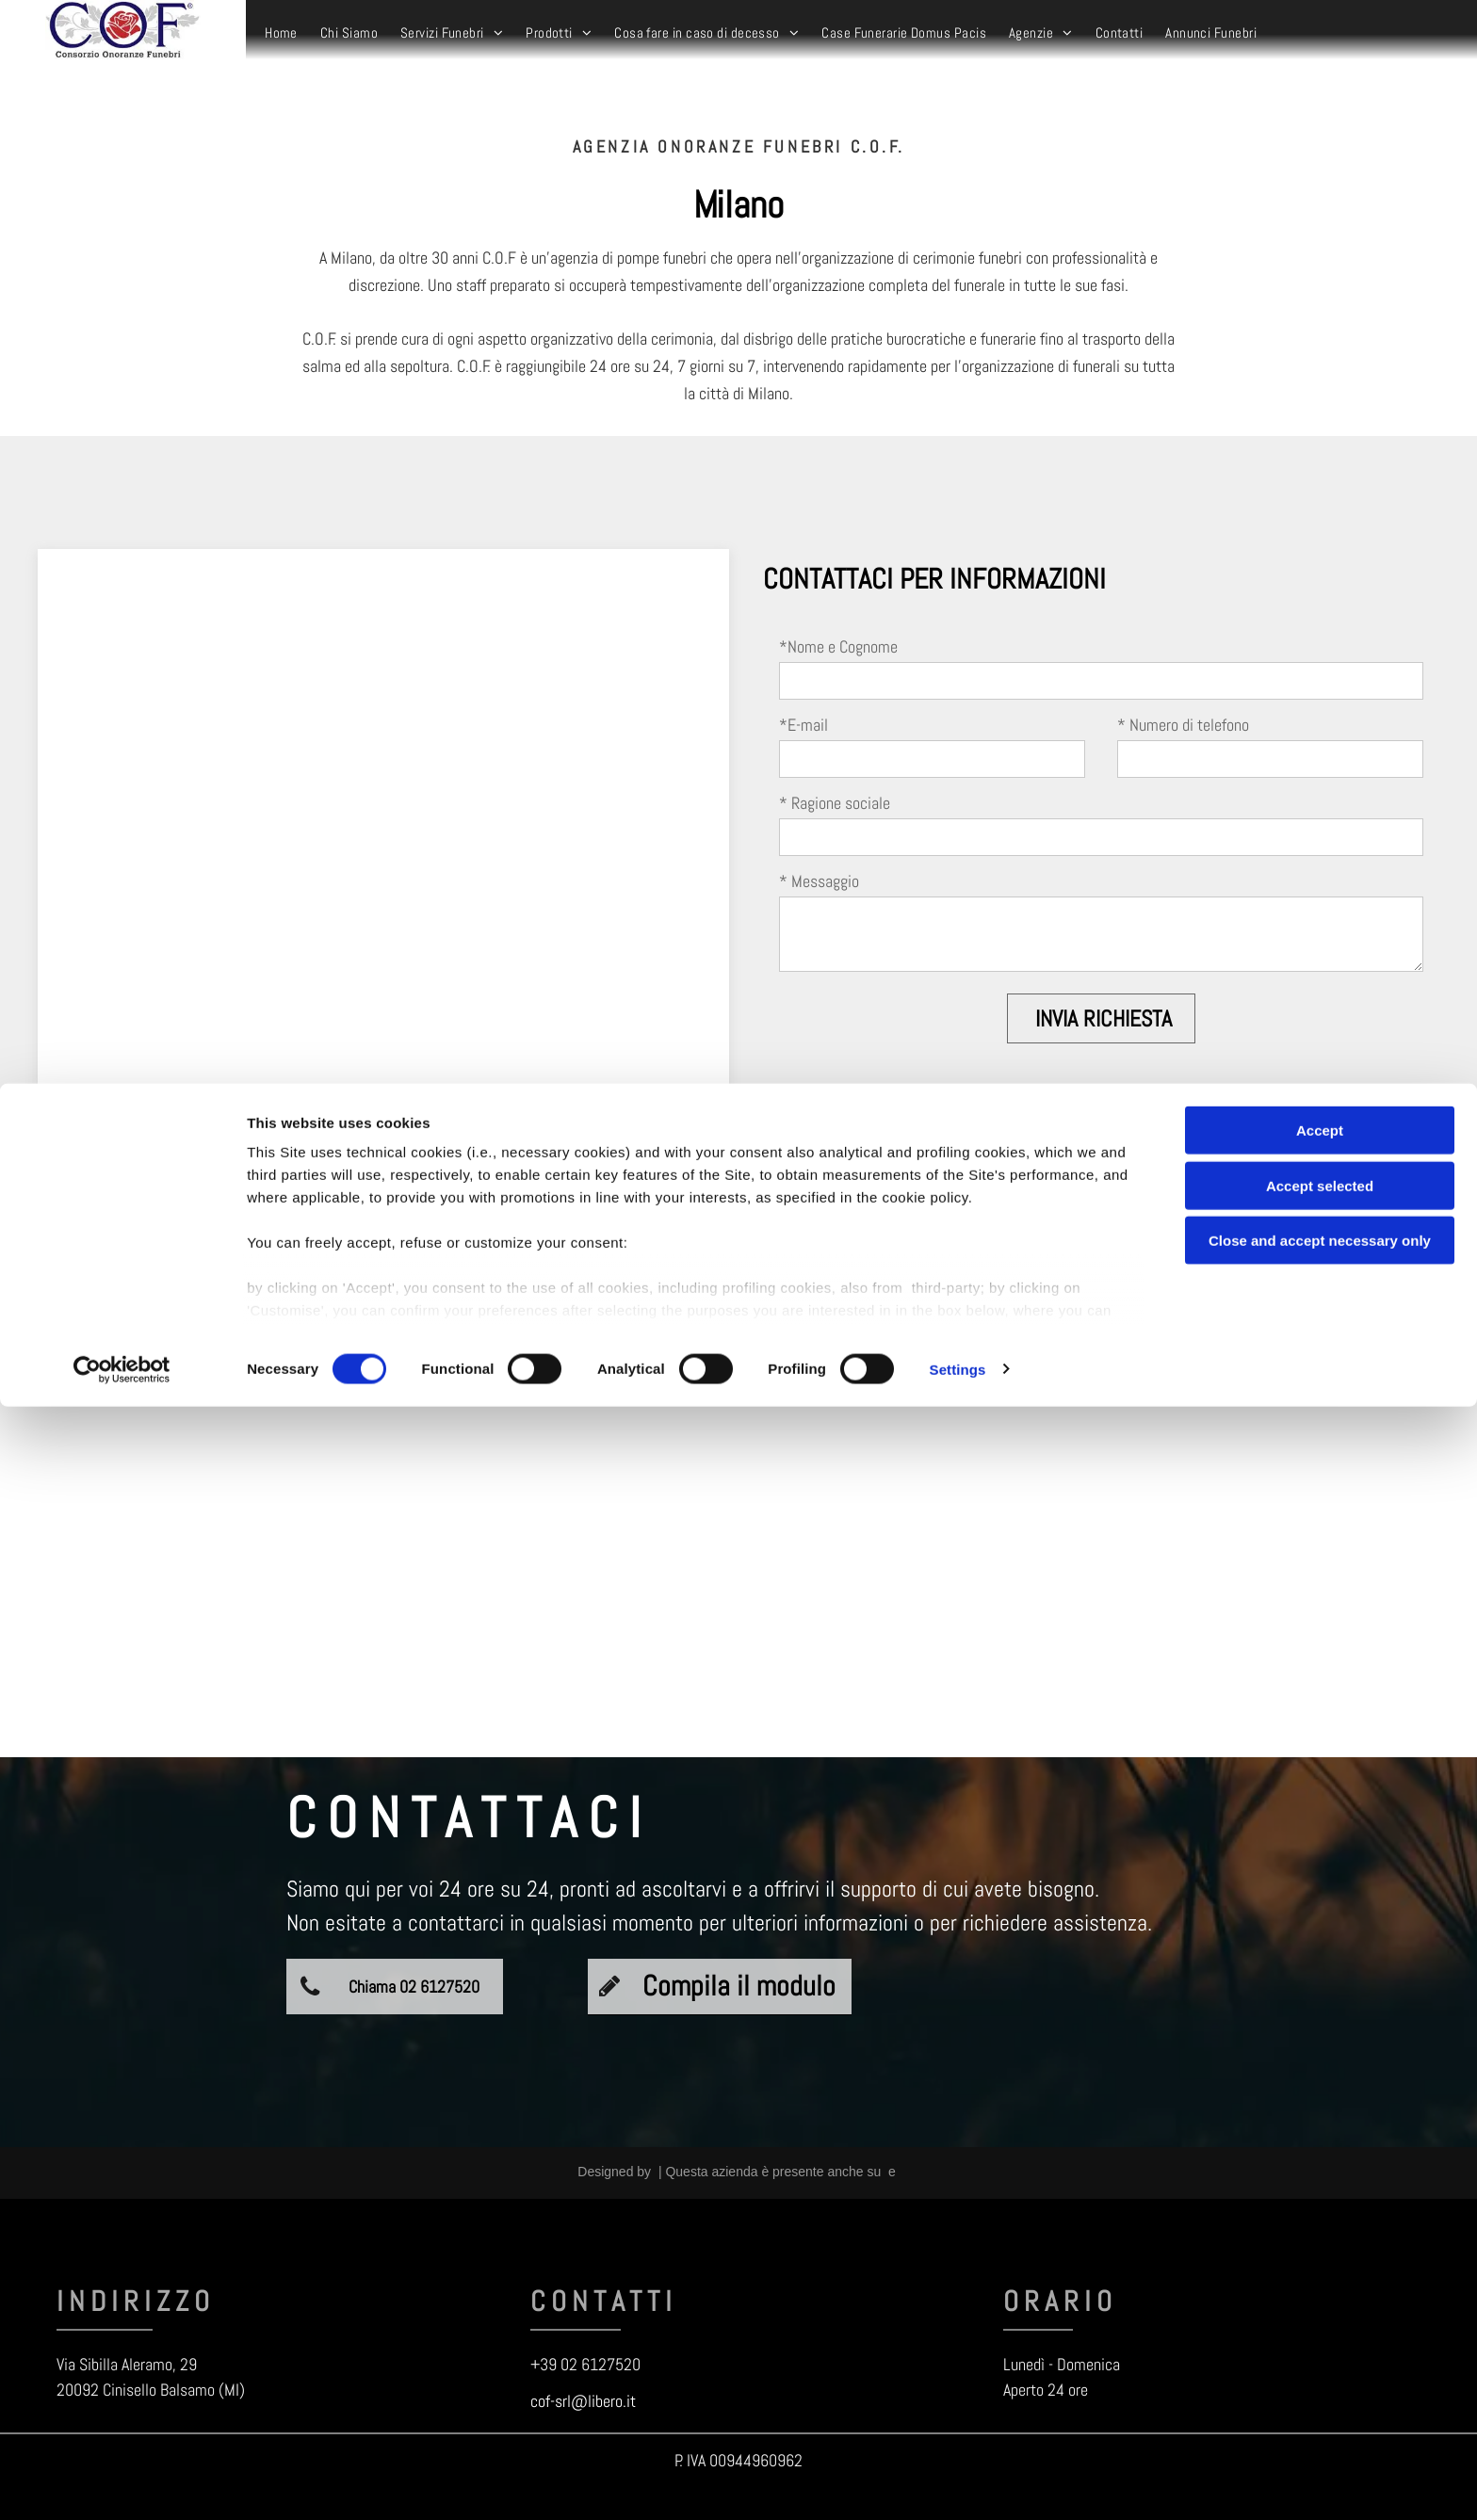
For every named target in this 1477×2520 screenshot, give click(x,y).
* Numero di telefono (1183, 724)
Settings (958, 2483)
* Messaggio (819, 881)
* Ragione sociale (834, 803)
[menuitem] (281, 33)
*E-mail (803, 724)
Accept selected (1319, 2299)
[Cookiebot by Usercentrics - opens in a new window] (122, 2483)
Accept (1319, 2245)
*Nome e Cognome (838, 646)
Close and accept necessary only (1320, 2355)
